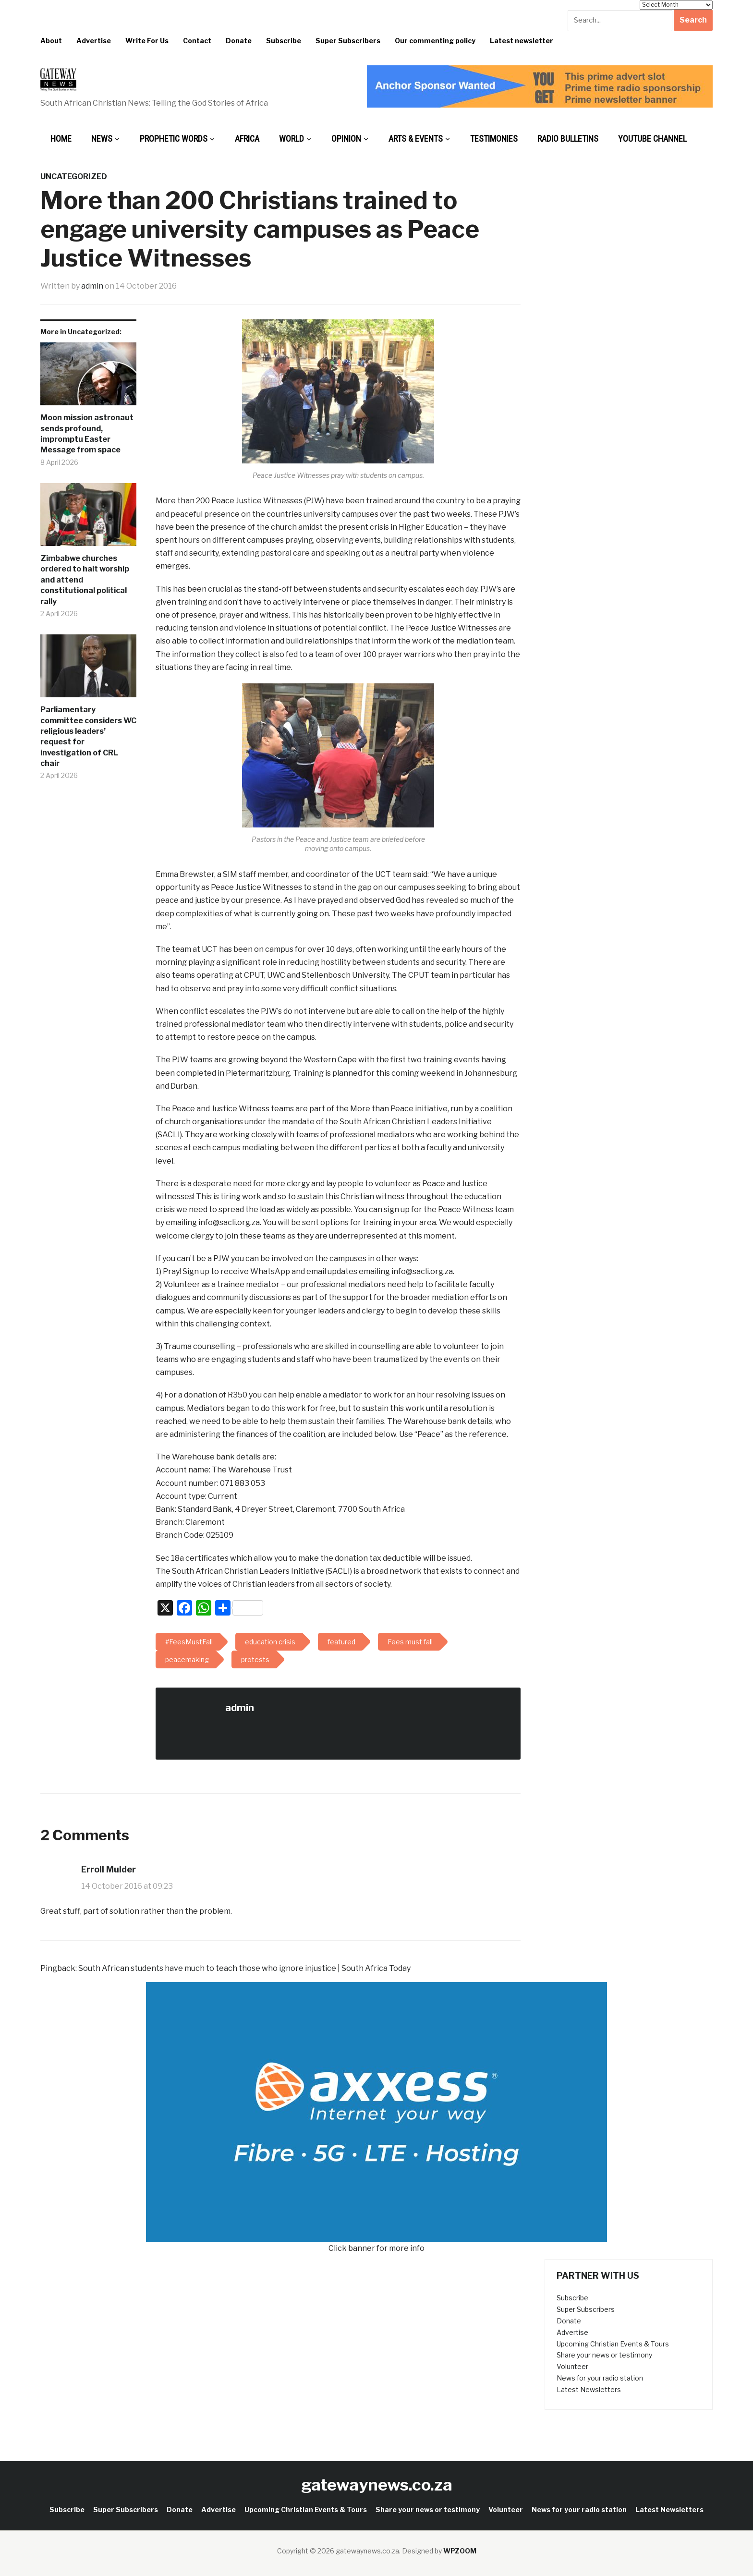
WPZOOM (459, 2551)
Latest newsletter (521, 40)
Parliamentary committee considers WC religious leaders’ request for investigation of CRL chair (88, 736)
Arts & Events (416, 139)
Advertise (93, 40)
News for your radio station (600, 2378)
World (291, 139)
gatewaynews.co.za (376, 2484)
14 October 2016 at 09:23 (127, 1886)
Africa (247, 139)
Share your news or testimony (604, 2355)
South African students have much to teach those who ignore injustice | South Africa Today (244, 1968)
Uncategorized (73, 176)
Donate (239, 40)
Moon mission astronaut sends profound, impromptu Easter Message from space (87, 433)
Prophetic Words (173, 139)
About (51, 40)
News (101, 139)
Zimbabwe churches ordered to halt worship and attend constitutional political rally (84, 580)
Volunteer (572, 2366)
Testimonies (494, 139)
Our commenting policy (435, 40)
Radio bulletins (567, 139)
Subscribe (283, 40)
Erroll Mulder (108, 1869)
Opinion (346, 139)
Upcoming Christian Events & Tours (613, 2344)
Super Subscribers (348, 40)
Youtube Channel (652, 139)
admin (92, 286)
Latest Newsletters (589, 2389)
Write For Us (147, 40)
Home (61, 139)
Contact (197, 40)
